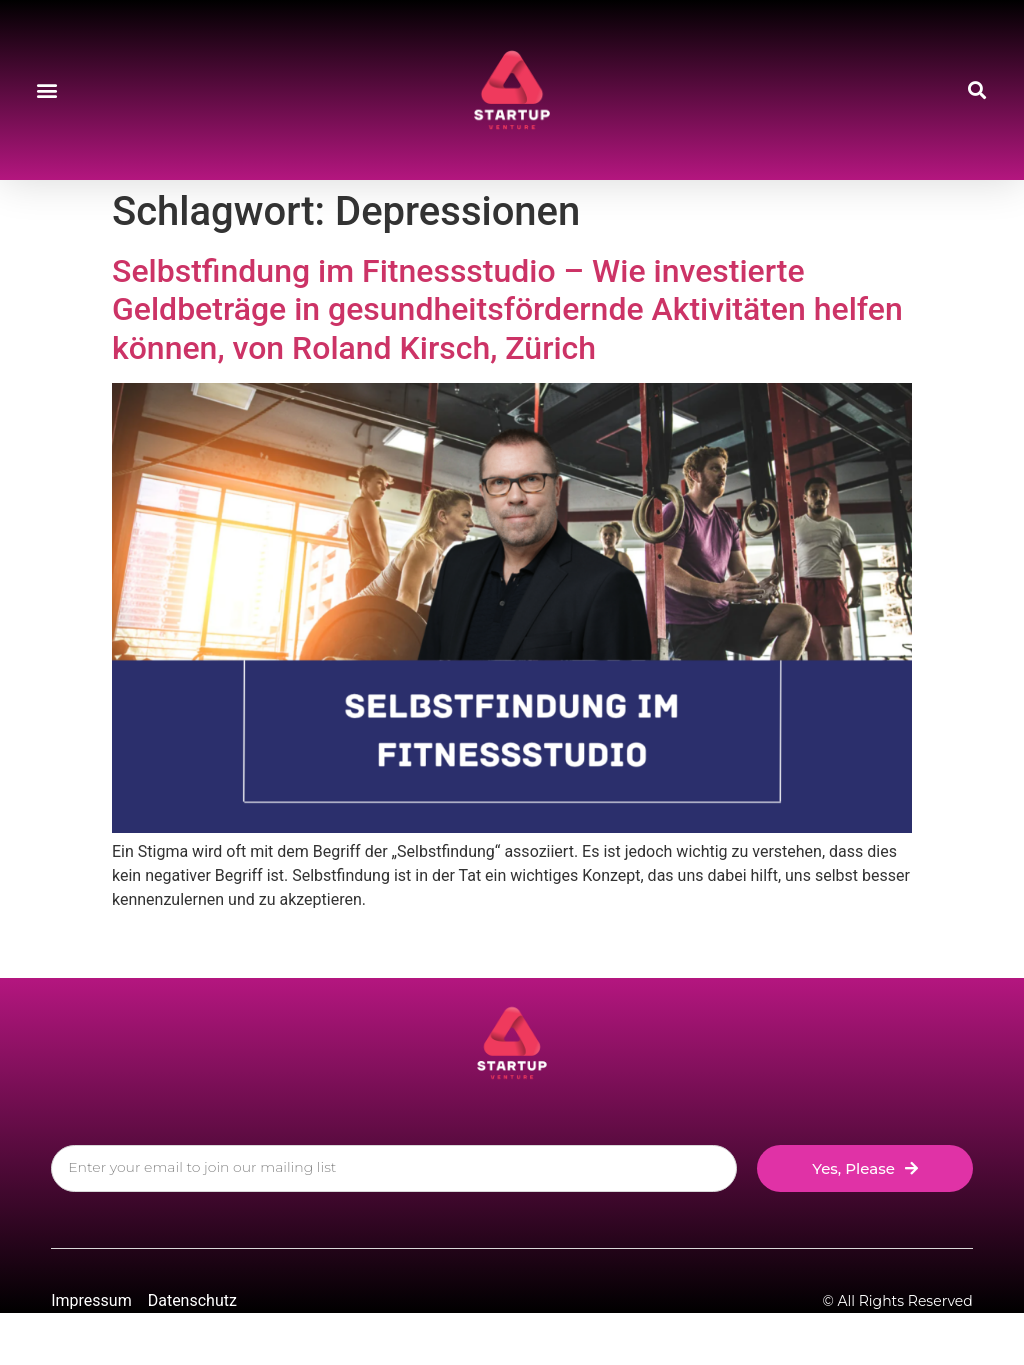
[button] (46, 90)
